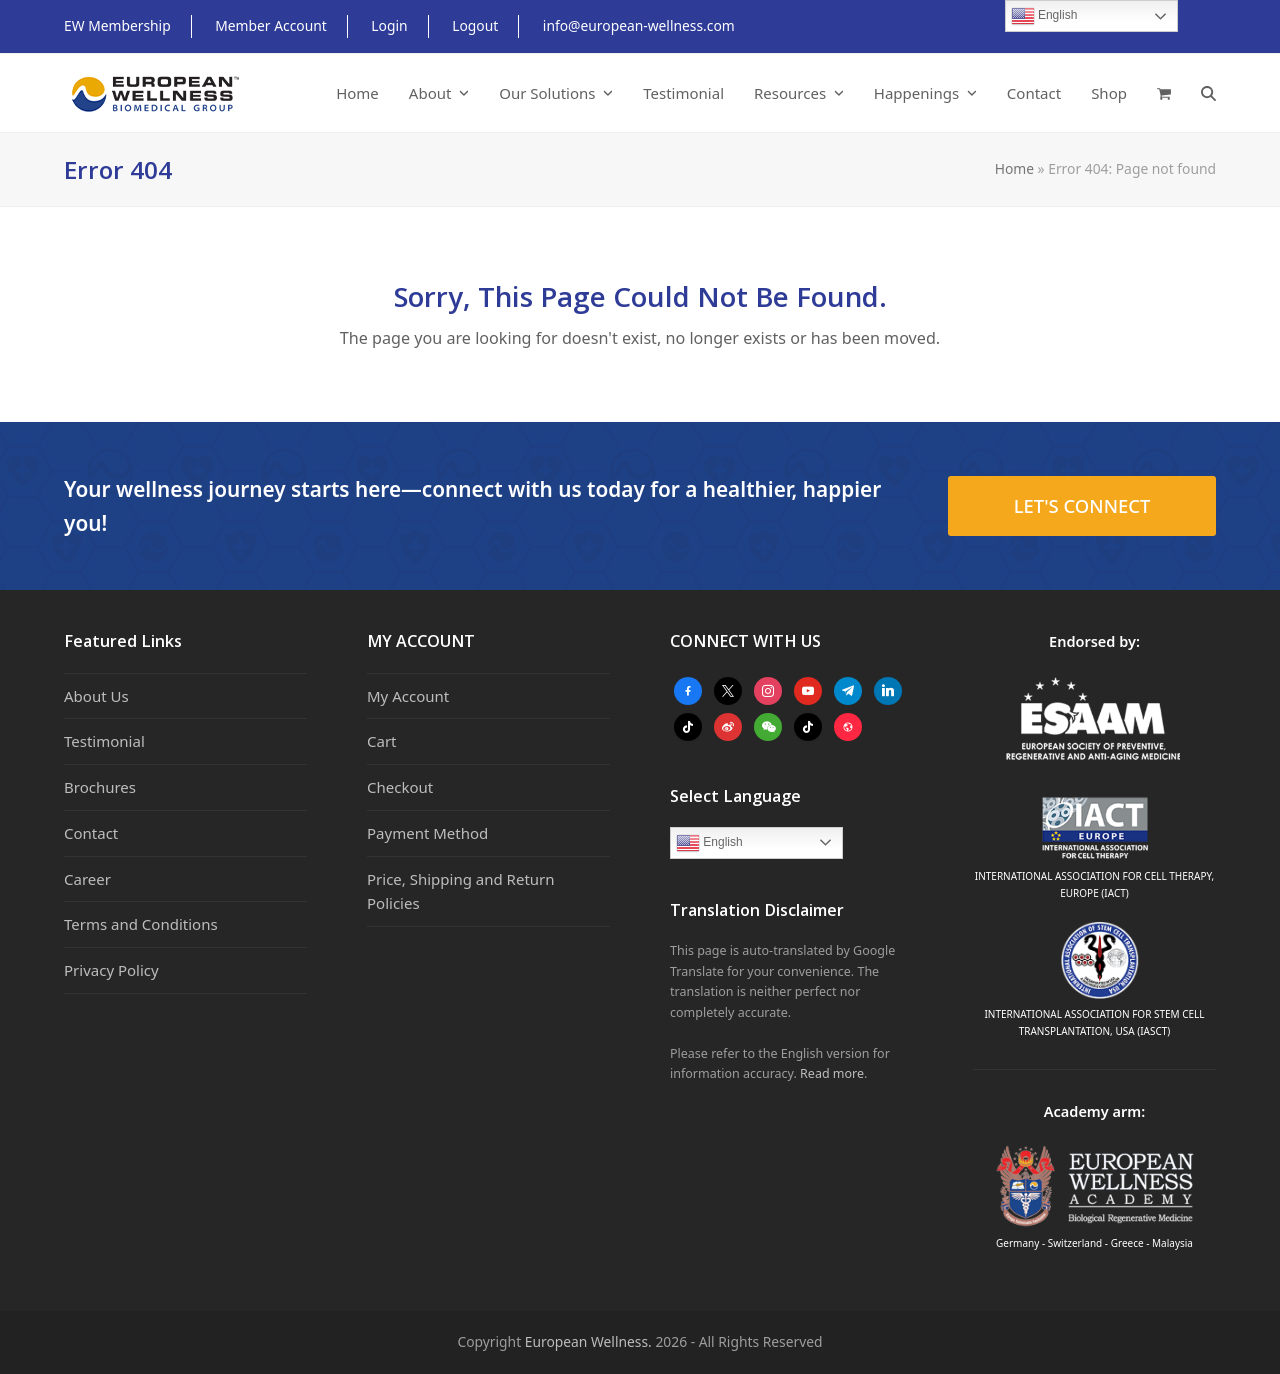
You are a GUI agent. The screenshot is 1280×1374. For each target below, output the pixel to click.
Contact (91, 833)
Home (1014, 168)
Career (87, 879)
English (709, 843)
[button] (1164, 93)
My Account (408, 696)
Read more (832, 1073)
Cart (382, 741)
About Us (96, 696)
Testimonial (104, 741)
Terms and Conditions (141, 924)
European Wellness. (588, 1341)
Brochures (100, 787)
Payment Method (427, 833)
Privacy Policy (111, 970)
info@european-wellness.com (639, 25)
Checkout (400, 787)
